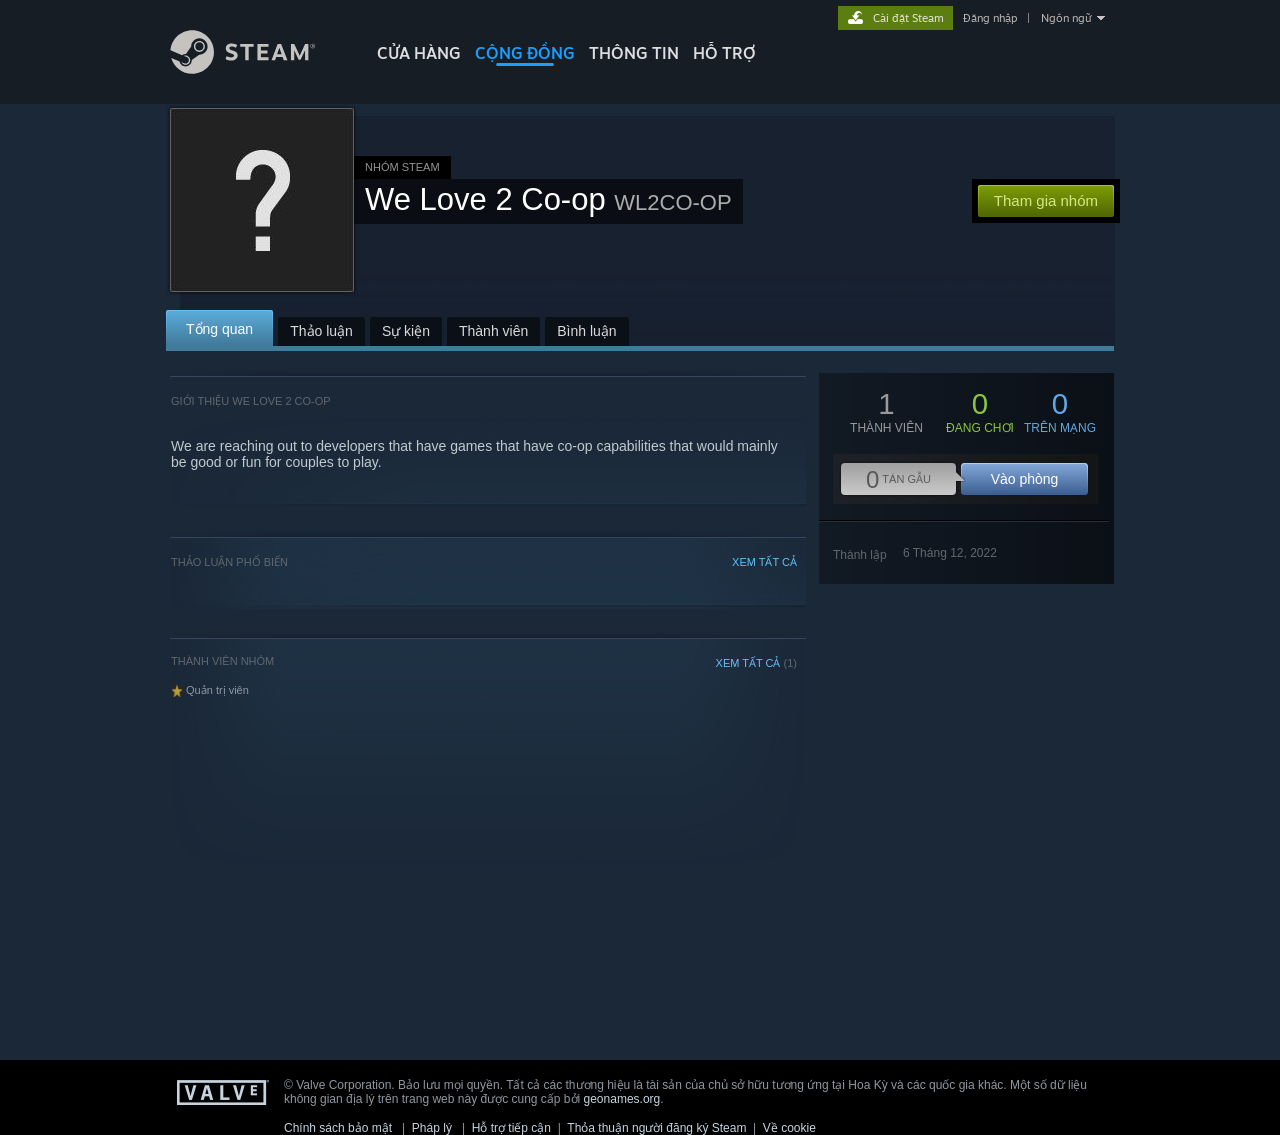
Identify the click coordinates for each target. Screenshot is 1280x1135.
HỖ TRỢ (724, 53)
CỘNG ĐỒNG (525, 53)
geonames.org (622, 1099)
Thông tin (634, 53)
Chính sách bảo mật (338, 1128)
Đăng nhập (990, 18)
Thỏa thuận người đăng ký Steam (656, 1128)
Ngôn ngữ (1066, 18)
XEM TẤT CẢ (764, 562)
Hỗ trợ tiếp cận (511, 1128)
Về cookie (789, 1128)
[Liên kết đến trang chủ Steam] (258, 68)
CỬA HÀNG (419, 53)
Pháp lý (432, 1128)
